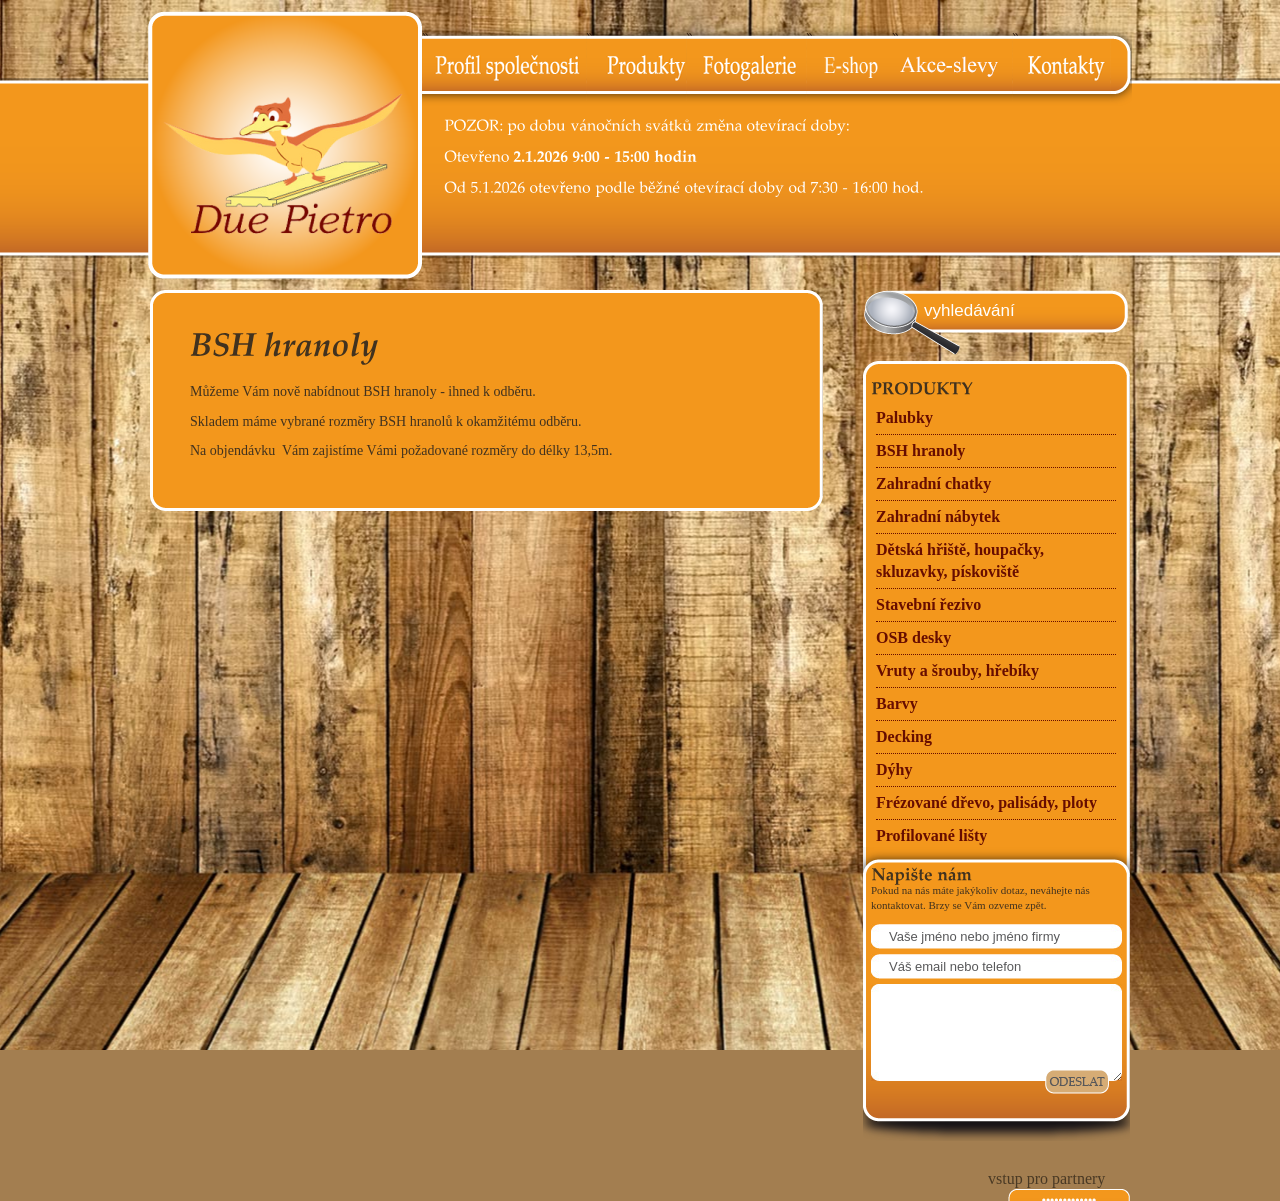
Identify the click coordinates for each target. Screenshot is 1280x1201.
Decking (904, 736)
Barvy (897, 703)
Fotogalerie (746, 65)
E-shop (849, 65)
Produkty (636, 65)
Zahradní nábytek (938, 516)
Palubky (904, 417)
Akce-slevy (952, 65)
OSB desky (913, 637)
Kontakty (1072, 65)
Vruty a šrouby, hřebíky (957, 670)
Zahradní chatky (933, 483)
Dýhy (894, 769)
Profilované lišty (931, 835)
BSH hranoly (920, 450)
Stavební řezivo (928, 604)
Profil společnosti (504, 65)
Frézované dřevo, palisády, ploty (986, 802)
